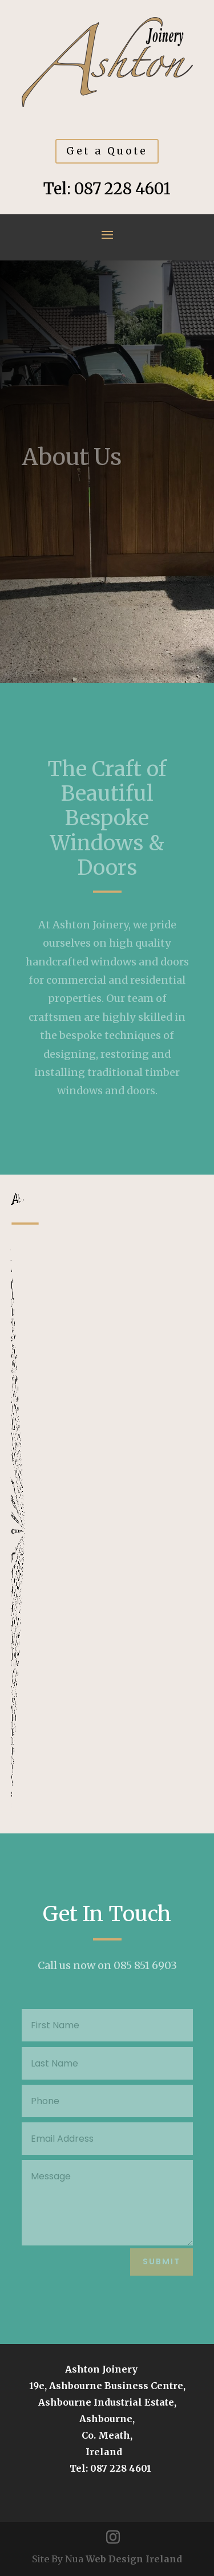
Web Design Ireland (134, 2559)
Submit (161, 2261)
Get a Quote (107, 151)
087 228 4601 (122, 188)
